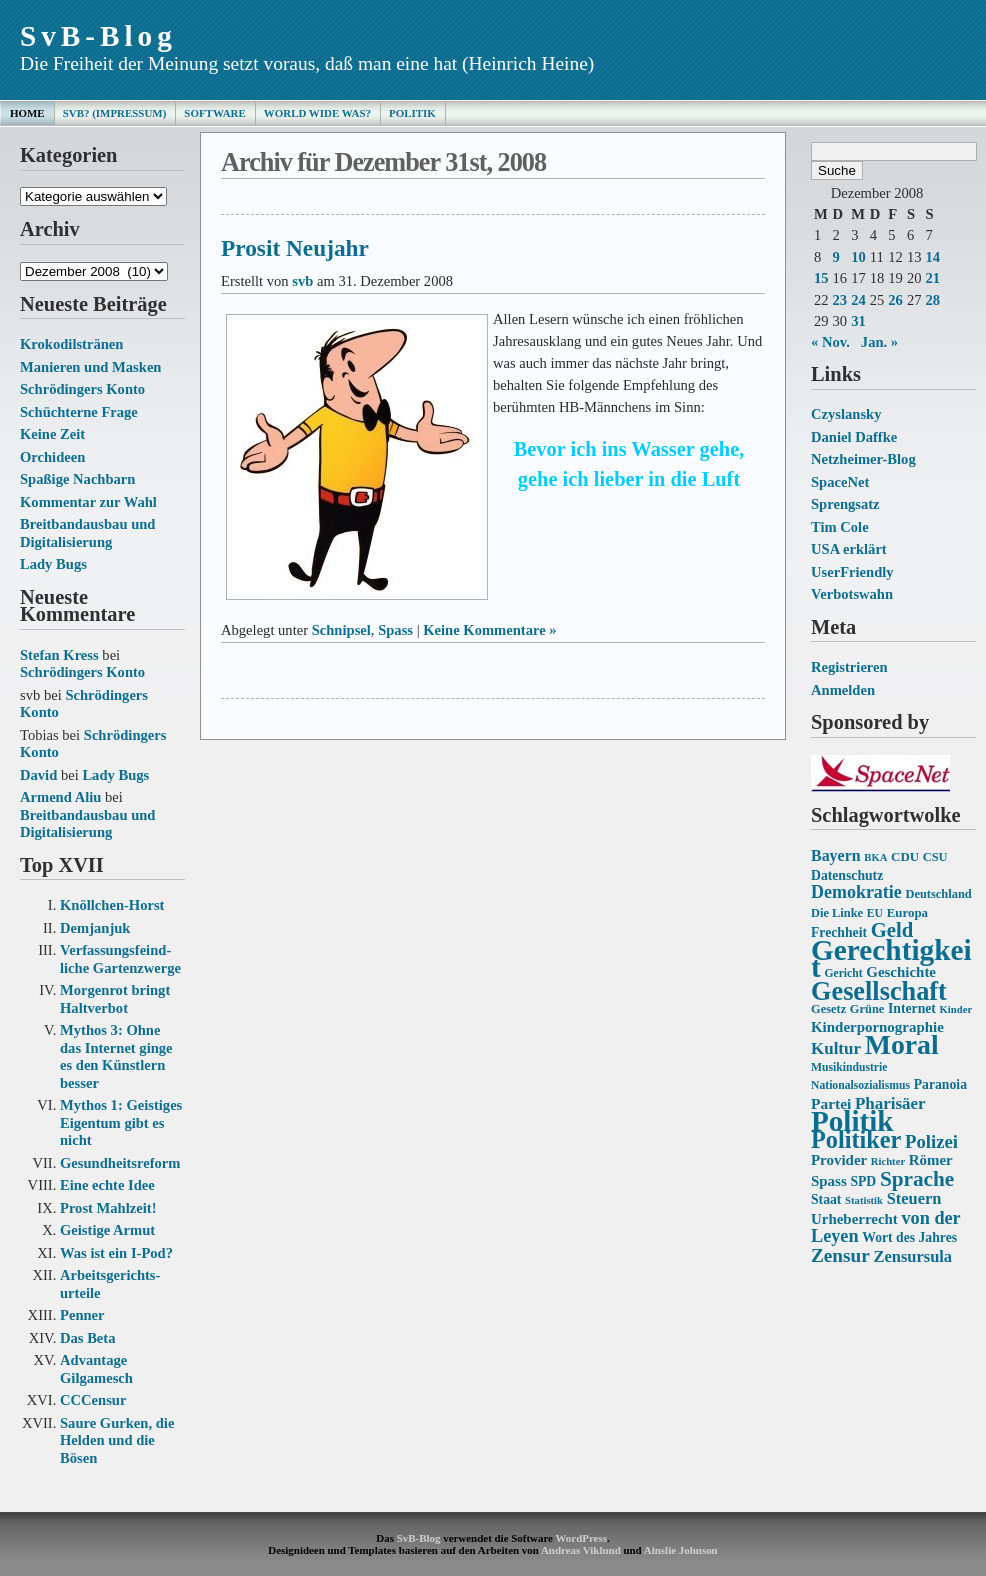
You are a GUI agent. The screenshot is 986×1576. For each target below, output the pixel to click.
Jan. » (879, 342)
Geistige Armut (107, 1230)
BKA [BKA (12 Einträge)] (875, 857)
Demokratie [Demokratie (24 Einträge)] (856, 892)
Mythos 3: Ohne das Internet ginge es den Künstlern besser (116, 1056)
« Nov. (830, 342)
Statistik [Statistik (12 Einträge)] (864, 1200)
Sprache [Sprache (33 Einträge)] (917, 1179)
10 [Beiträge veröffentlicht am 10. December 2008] (858, 257)
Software (214, 113)
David (38, 775)
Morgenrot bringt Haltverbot (115, 999)
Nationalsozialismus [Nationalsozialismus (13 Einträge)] (860, 1085)
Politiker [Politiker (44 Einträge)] (856, 1139)
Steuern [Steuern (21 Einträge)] (914, 1198)
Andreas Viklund (581, 1550)
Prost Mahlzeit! (108, 1208)
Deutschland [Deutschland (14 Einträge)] (938, 894)
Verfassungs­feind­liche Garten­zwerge (120, 959)
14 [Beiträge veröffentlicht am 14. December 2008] (932, 257)
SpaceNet (840, 482)
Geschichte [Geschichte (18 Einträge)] (901, 972)
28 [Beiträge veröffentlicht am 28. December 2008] (932, 300)
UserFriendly (852, 572)
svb (302, 281)
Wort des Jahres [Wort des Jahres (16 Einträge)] (909, 1237)
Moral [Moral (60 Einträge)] (902, 1044)
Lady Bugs (53, 564)
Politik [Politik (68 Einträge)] (852, 1121)
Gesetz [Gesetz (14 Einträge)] (828, 1009)
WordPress (580, 1538)
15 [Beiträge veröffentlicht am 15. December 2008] (821, 278)
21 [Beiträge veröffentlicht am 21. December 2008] (932, 278)
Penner (82, 1315)
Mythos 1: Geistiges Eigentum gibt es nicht (121, 1122)
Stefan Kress (59, 655)
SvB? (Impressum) (115, 113)
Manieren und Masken (90, 367)
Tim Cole (840, 527)
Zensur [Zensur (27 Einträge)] (840, 1255)
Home (27, 113)
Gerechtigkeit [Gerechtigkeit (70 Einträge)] (891, 959)
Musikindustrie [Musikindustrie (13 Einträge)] (849, 1067)
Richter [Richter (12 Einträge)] (888, 1161)
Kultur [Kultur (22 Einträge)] (836, 1048)
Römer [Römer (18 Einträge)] (931, 1160)
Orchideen (52, 457)
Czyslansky (846, 414)
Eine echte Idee (107, 1185)
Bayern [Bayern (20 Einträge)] (836, 855)
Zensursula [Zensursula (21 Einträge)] (912, 1256)
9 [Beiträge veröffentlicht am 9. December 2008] (836, 257)
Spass (395, 630)
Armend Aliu (60, 797)
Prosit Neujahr (295, 248)
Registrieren (849, 667)
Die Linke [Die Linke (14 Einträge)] (837, 913)
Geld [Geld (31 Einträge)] (892, 930)
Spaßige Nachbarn (77, 479)
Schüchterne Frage (79, 412)
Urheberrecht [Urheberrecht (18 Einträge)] (854, 1219)
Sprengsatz (845, 504)
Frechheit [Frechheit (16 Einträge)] (839, 932)
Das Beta (87, 1338)
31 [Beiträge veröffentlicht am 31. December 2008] (858, 321)
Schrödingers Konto (82, 389)
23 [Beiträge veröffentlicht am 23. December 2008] (840, 300)
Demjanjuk (95, 928)
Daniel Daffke (854, 437)
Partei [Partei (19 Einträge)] (831, 1103)
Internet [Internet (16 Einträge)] (912, 1008)
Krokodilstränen (71, 344)
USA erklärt (849, 549)
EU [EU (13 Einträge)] (875, 913)
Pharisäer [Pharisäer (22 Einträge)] (890, 1103)
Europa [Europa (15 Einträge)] (907, 912)
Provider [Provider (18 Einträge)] (839, 1160)
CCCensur (93, 1400)
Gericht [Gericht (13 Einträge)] (843, 973)
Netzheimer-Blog (863, 459)
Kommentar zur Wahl (88, 502)
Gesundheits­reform (120, 1163)
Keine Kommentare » (489, 630)
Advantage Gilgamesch (96, 1369)
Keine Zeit (52, 434)
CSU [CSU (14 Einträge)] (935, 857)
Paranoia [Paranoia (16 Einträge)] (940, 1084)
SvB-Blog (98, 36)
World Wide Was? (317, 113)
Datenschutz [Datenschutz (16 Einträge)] (847, 875)
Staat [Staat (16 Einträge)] (826, 1199)
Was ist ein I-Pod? (116, 1253)
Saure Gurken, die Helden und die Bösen (117, 1440)
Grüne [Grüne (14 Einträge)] (867, 1009)
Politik (412, 113)
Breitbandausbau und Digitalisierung (87, 533)
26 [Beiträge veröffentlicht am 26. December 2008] (895, 300)
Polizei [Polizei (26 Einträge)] (931, 1141)
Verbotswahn (852, 594)
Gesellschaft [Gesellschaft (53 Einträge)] (879, 991)
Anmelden (843, 690)
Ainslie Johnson (681, 1550)
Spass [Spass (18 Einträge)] (829, 1181)
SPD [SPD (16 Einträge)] (863, 1181)
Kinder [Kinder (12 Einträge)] (956, 1009)
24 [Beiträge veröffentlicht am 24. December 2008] (858, 300)
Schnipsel (341, 630)
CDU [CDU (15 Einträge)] (905, 856)
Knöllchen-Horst (112, 905)
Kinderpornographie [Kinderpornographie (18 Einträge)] (877, 1027)
